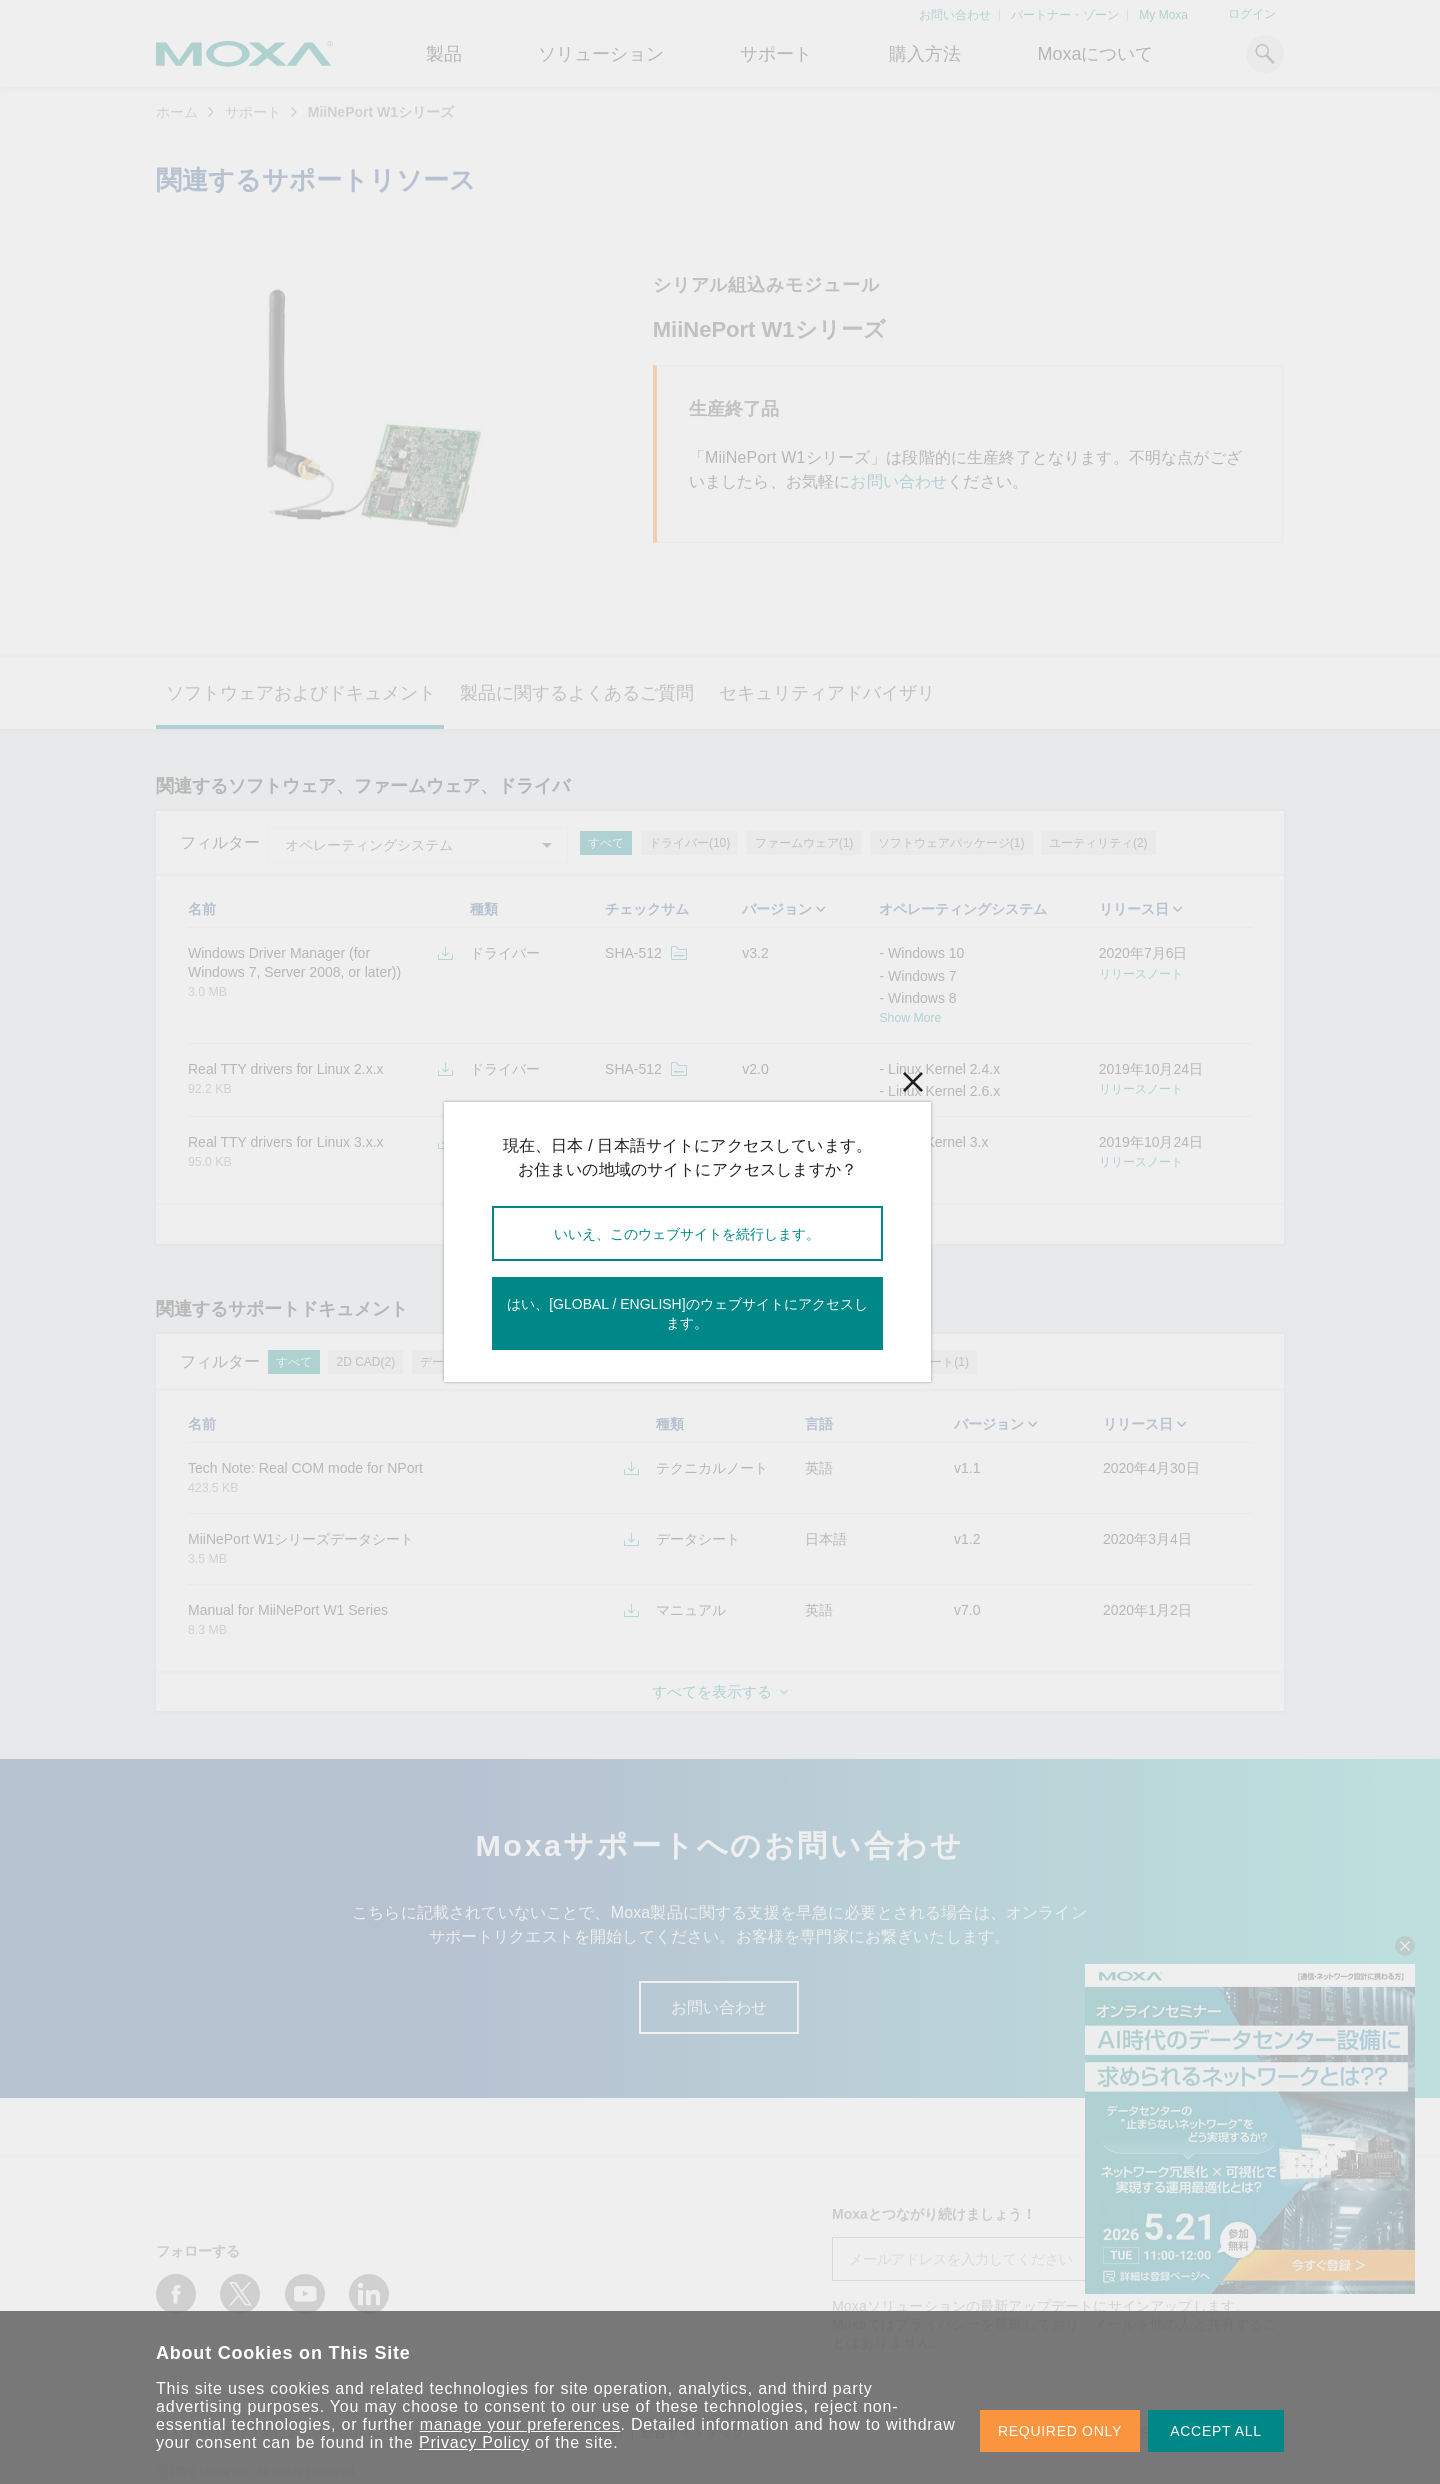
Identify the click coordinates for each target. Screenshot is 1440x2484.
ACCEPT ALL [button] (1216, 2431)
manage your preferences (520, 2424)
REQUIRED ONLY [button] (1060, 2431)
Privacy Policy (474, 2442)
